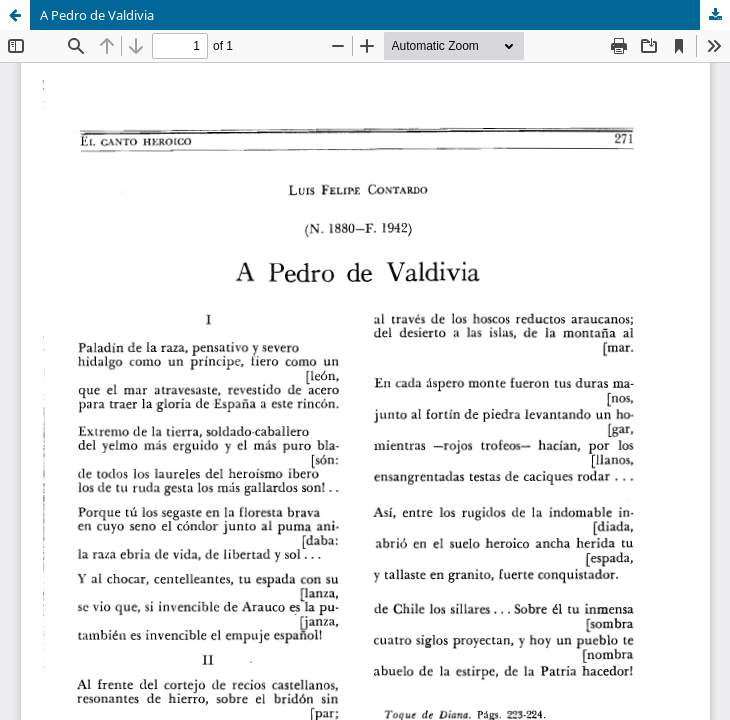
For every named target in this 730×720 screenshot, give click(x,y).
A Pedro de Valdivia (97, 15)
